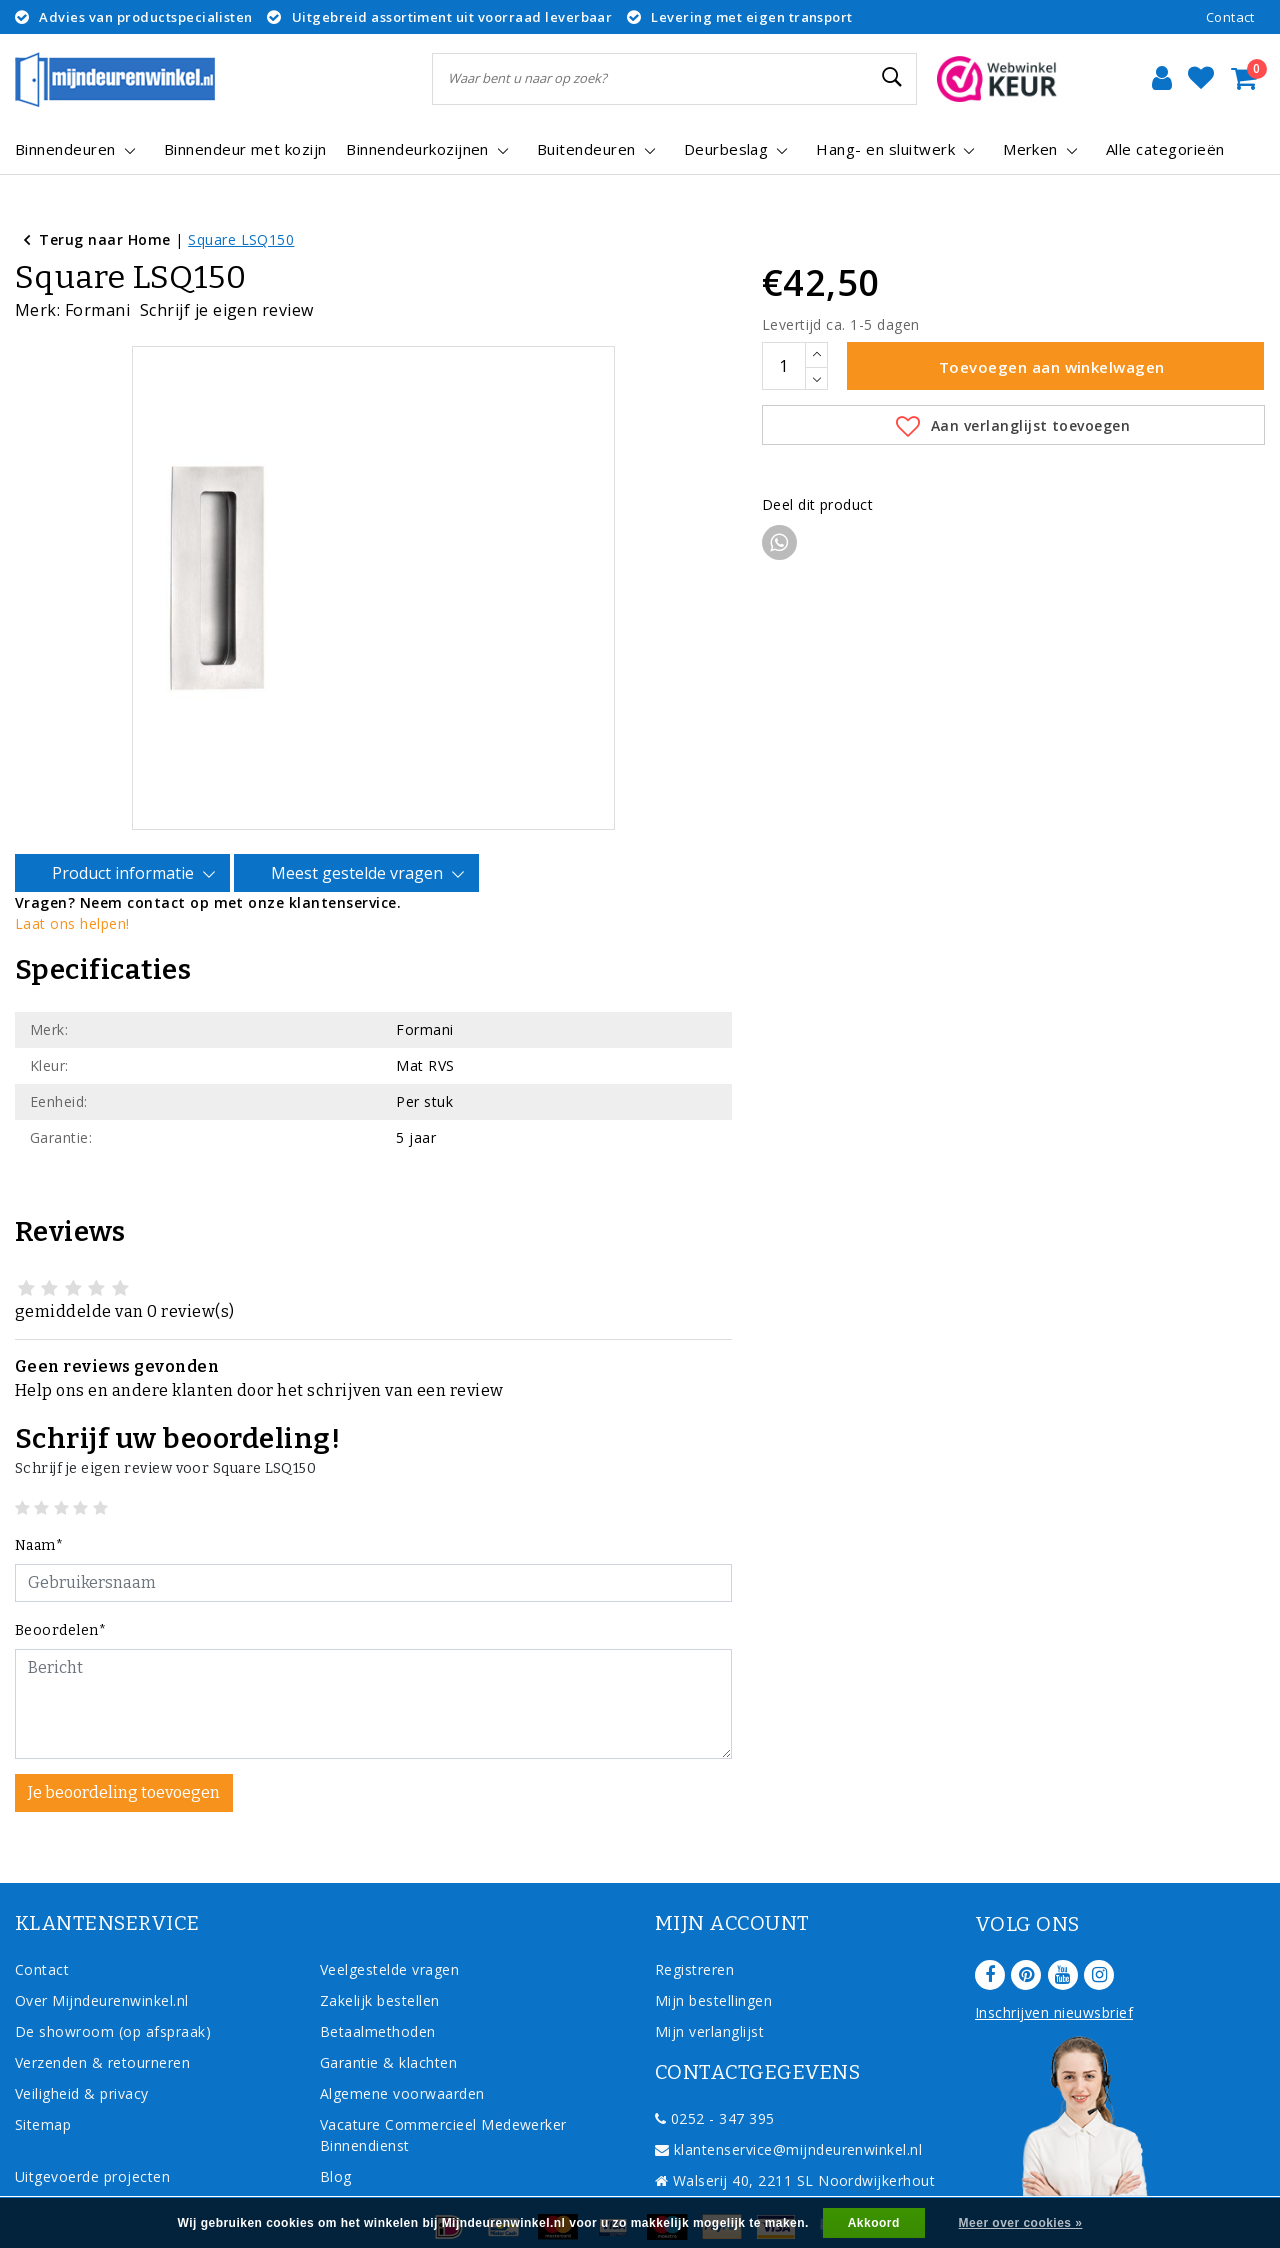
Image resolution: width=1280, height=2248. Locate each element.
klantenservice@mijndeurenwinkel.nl (788, 2096)
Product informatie (126, 820)
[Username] (373, 1530)
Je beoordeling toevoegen (124, 1739)
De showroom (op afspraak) (117, 1978)
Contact (1230, 17)
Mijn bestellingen (713, 1947)
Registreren (694, 1916)
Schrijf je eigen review (227, 310)
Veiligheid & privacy (82, 2040)
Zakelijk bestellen (380, 1947)
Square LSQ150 (241, 239)
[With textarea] (373, 1651)
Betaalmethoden (378, 1978)
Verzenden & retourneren (102, 2009)
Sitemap (43, 2071)
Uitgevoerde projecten (92, 2123)
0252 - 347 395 (715, 2065)
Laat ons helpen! (72, 869)
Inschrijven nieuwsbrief (1054, 1959)
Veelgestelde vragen (389, 1916)
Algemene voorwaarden (402, 2040)
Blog (336, 2123)
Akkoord (874, 2223)
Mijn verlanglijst (709, 1978)
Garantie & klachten (388, 2009)
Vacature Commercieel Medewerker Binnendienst (443, 2082)
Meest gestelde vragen (360, 820)
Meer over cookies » (1021, 2223)
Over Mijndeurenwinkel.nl (102, 1947)
